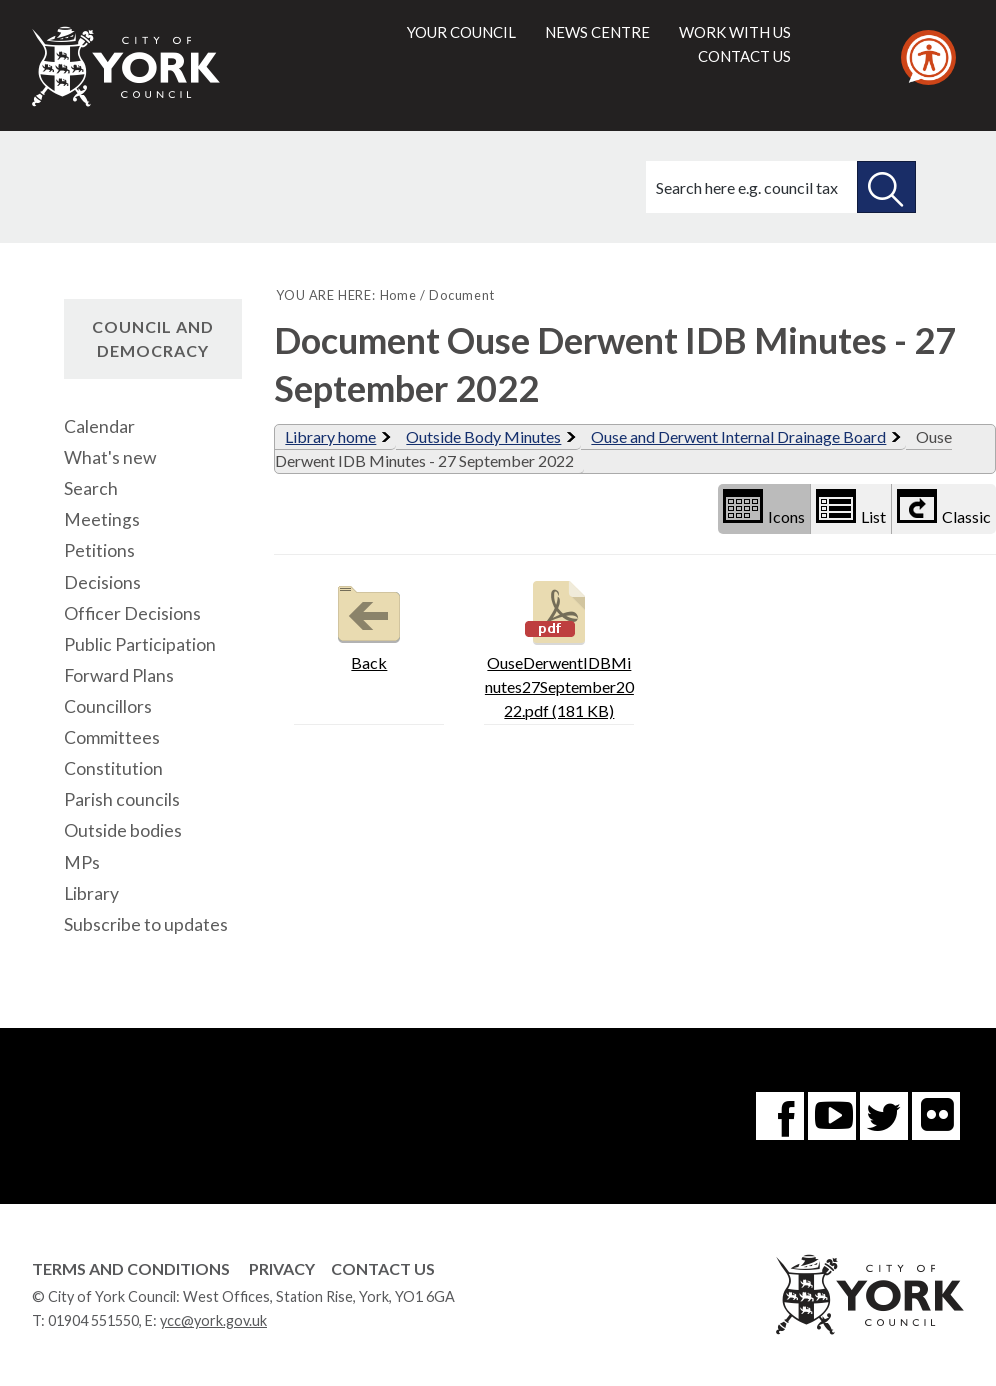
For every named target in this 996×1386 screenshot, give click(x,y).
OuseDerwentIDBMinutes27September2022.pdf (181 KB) (559, 647)
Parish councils (122, 799)
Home (398, 295)
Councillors (108, 706)
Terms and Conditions (131, 1268)
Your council (461, 32)
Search (91, 488)
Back (369, 623)
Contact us (744, 56)
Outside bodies (123, 830)
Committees (112, 737)
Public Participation (140, 644)
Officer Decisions (132, 613)
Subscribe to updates (146, 924)
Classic (944, 507)
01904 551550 (93, 1320)
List (851, 507)
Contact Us (383, 1268)
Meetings (102, 519)
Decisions (102, 582)
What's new (110, 457)
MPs (82, 862)
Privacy (282, 1268)
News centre (597, 32)
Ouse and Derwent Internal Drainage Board (738, 436)
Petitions (99, 550)
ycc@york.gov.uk (213, 1320)
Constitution (113, 768)
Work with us (735, 32)
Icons (764, 507)
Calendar (99, 426)
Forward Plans (119, 675)
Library (91, 893)
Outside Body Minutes (483, 436)
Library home (330, 436)
